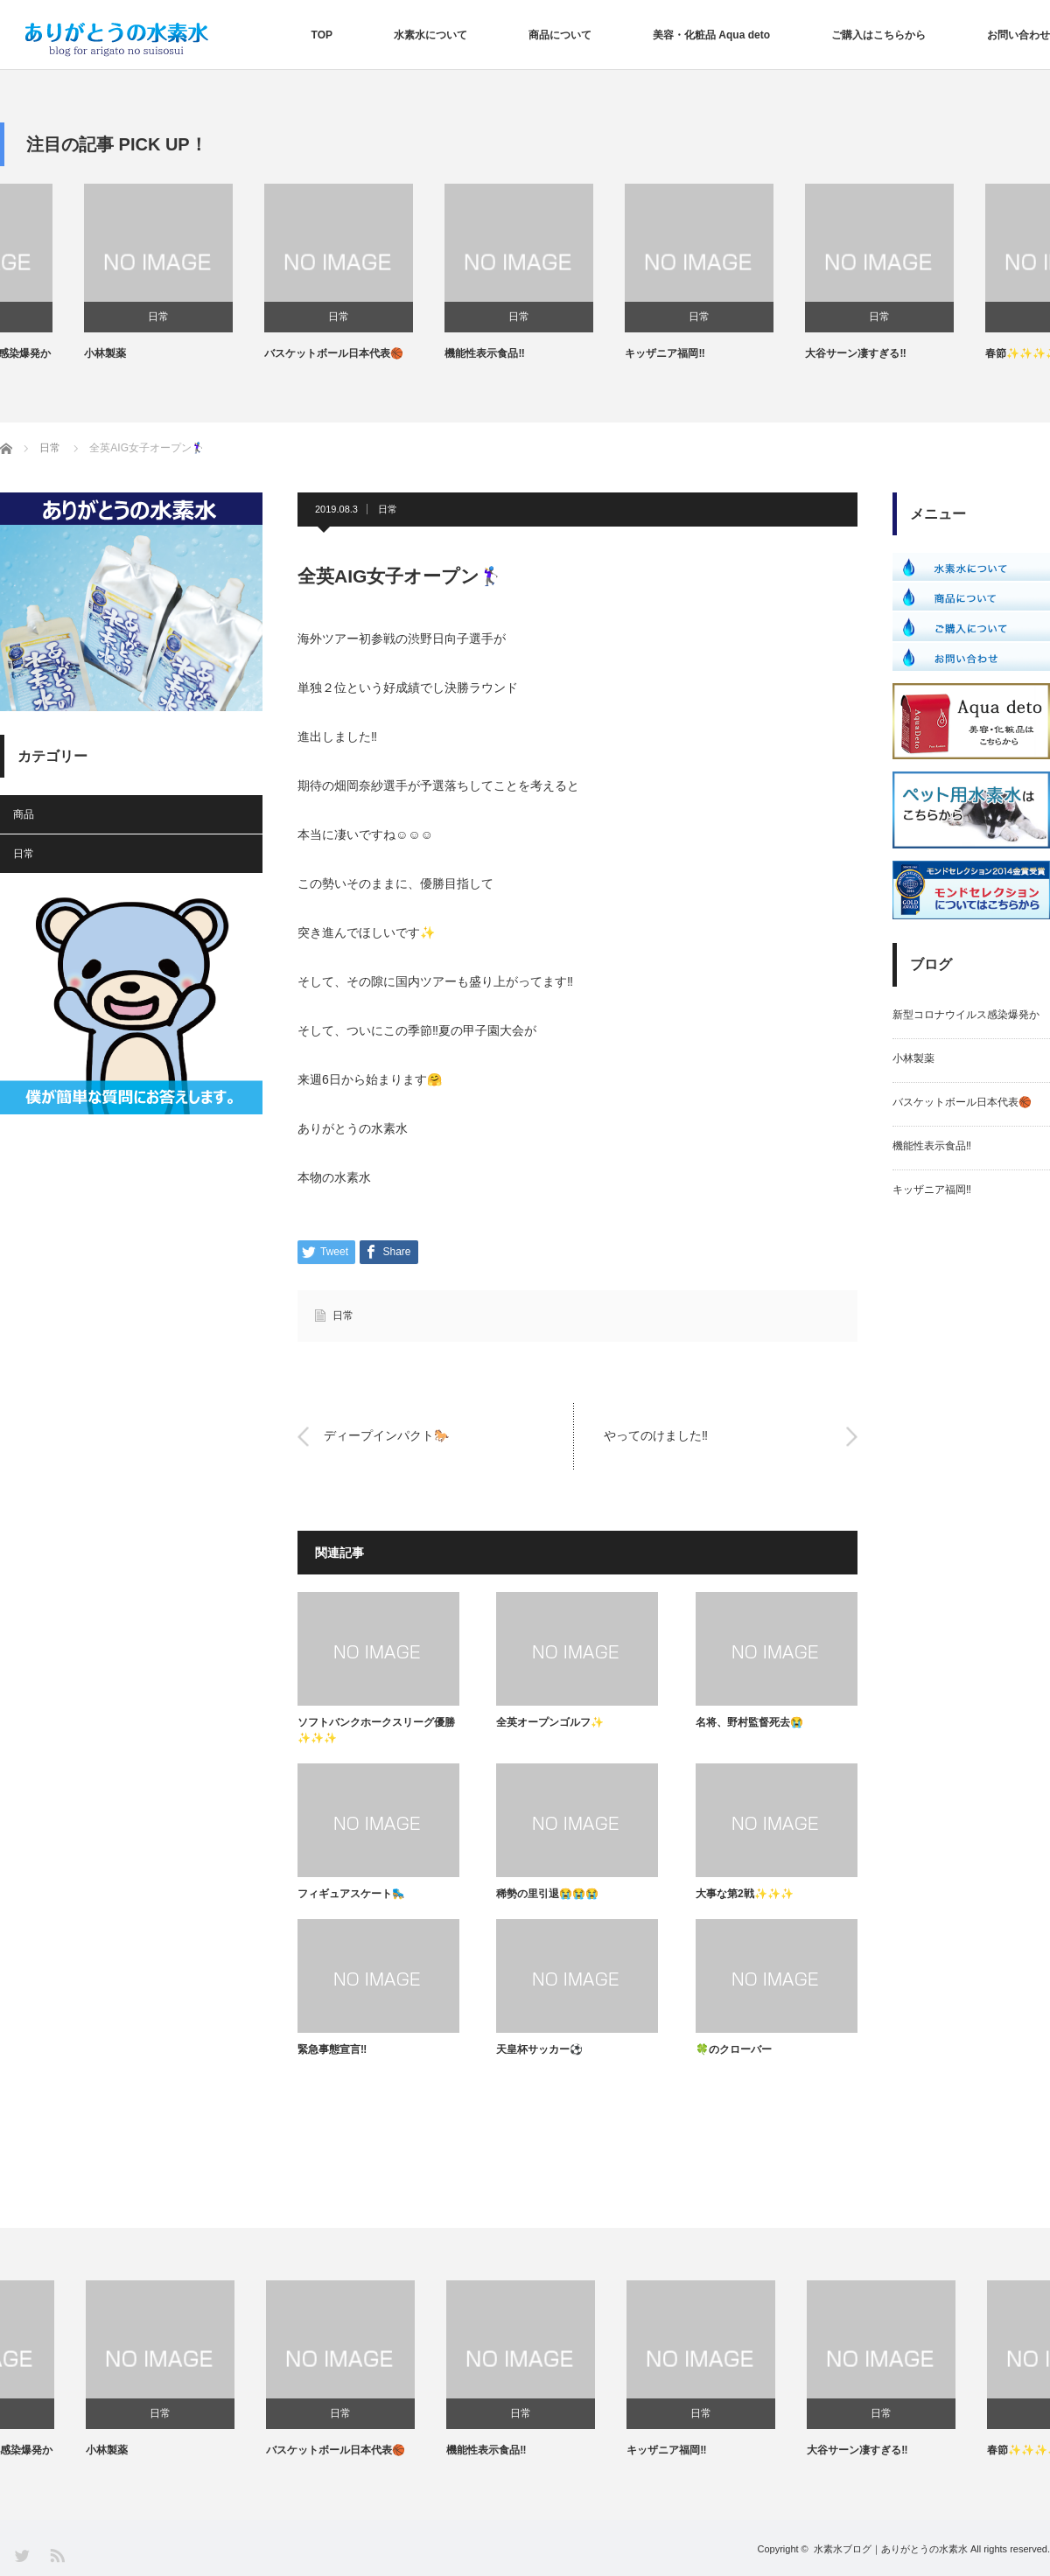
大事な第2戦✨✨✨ (745, 1894)
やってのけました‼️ (656, 1436)
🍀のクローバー (734, 2049)
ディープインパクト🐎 (386, 1436)
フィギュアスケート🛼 (351, 1894)
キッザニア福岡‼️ (761, 353)
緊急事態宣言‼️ (332, 2049)
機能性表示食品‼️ (580, 353)
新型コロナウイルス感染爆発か (73, 353)
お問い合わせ (1018, 35)
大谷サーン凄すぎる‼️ (951, 353)
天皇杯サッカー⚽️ (539, 2049)
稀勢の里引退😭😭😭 (547, 1894)
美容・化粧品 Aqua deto (711, 35)
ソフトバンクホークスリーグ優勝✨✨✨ (376, 1730)
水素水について (430, 35)
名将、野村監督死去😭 (749, 1722)
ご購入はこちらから (878, 35)
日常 (74, 317)
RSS (56, 2555)
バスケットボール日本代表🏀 (430, 353)
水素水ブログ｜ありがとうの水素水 (891, 2549)
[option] (90, 273)
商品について (560, 35)
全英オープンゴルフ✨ (550, 1722)
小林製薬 (201, 353)
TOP (322, 35)
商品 (23, 814)
